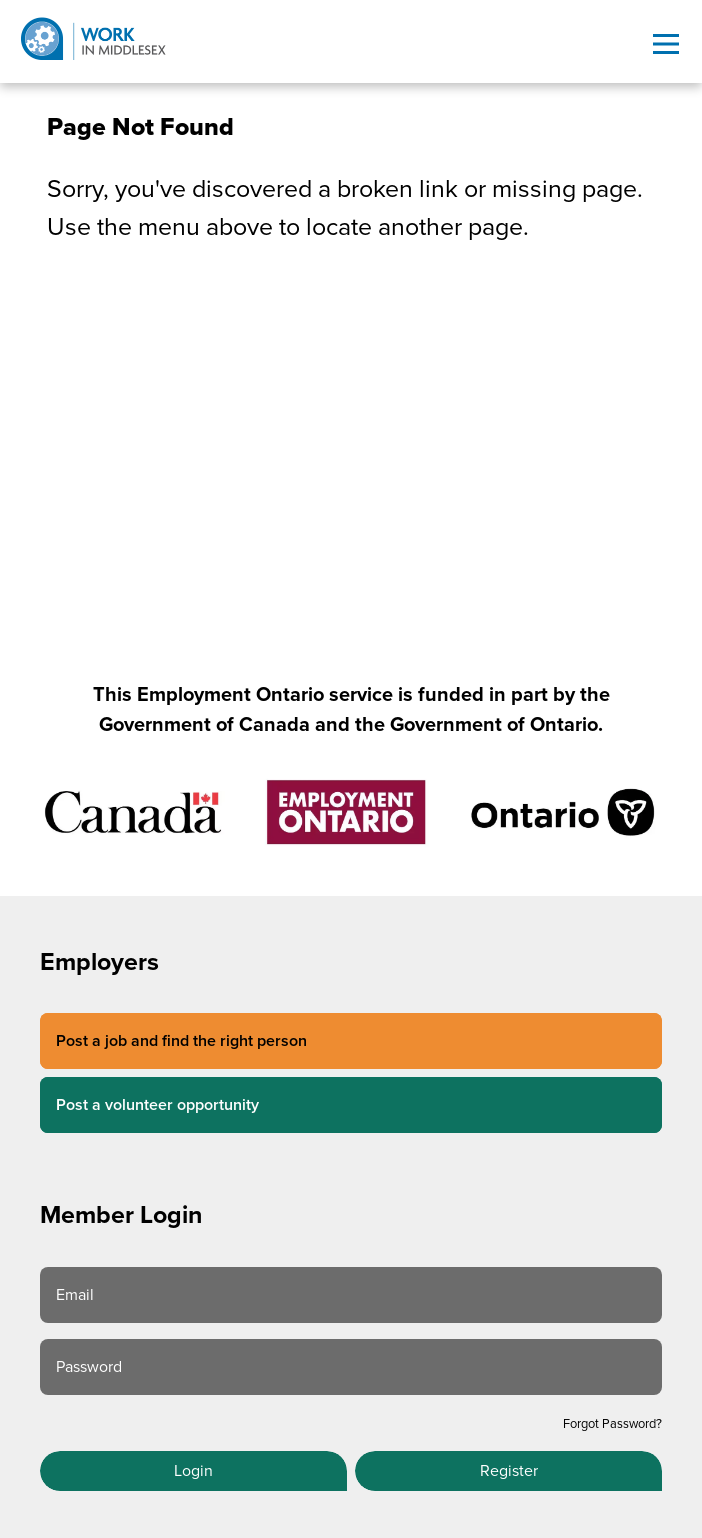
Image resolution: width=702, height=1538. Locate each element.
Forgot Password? (612, 1424)
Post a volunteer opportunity (157, 1105)
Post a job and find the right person (181, 1041)
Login (193, 1471)
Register (509, 1471)
